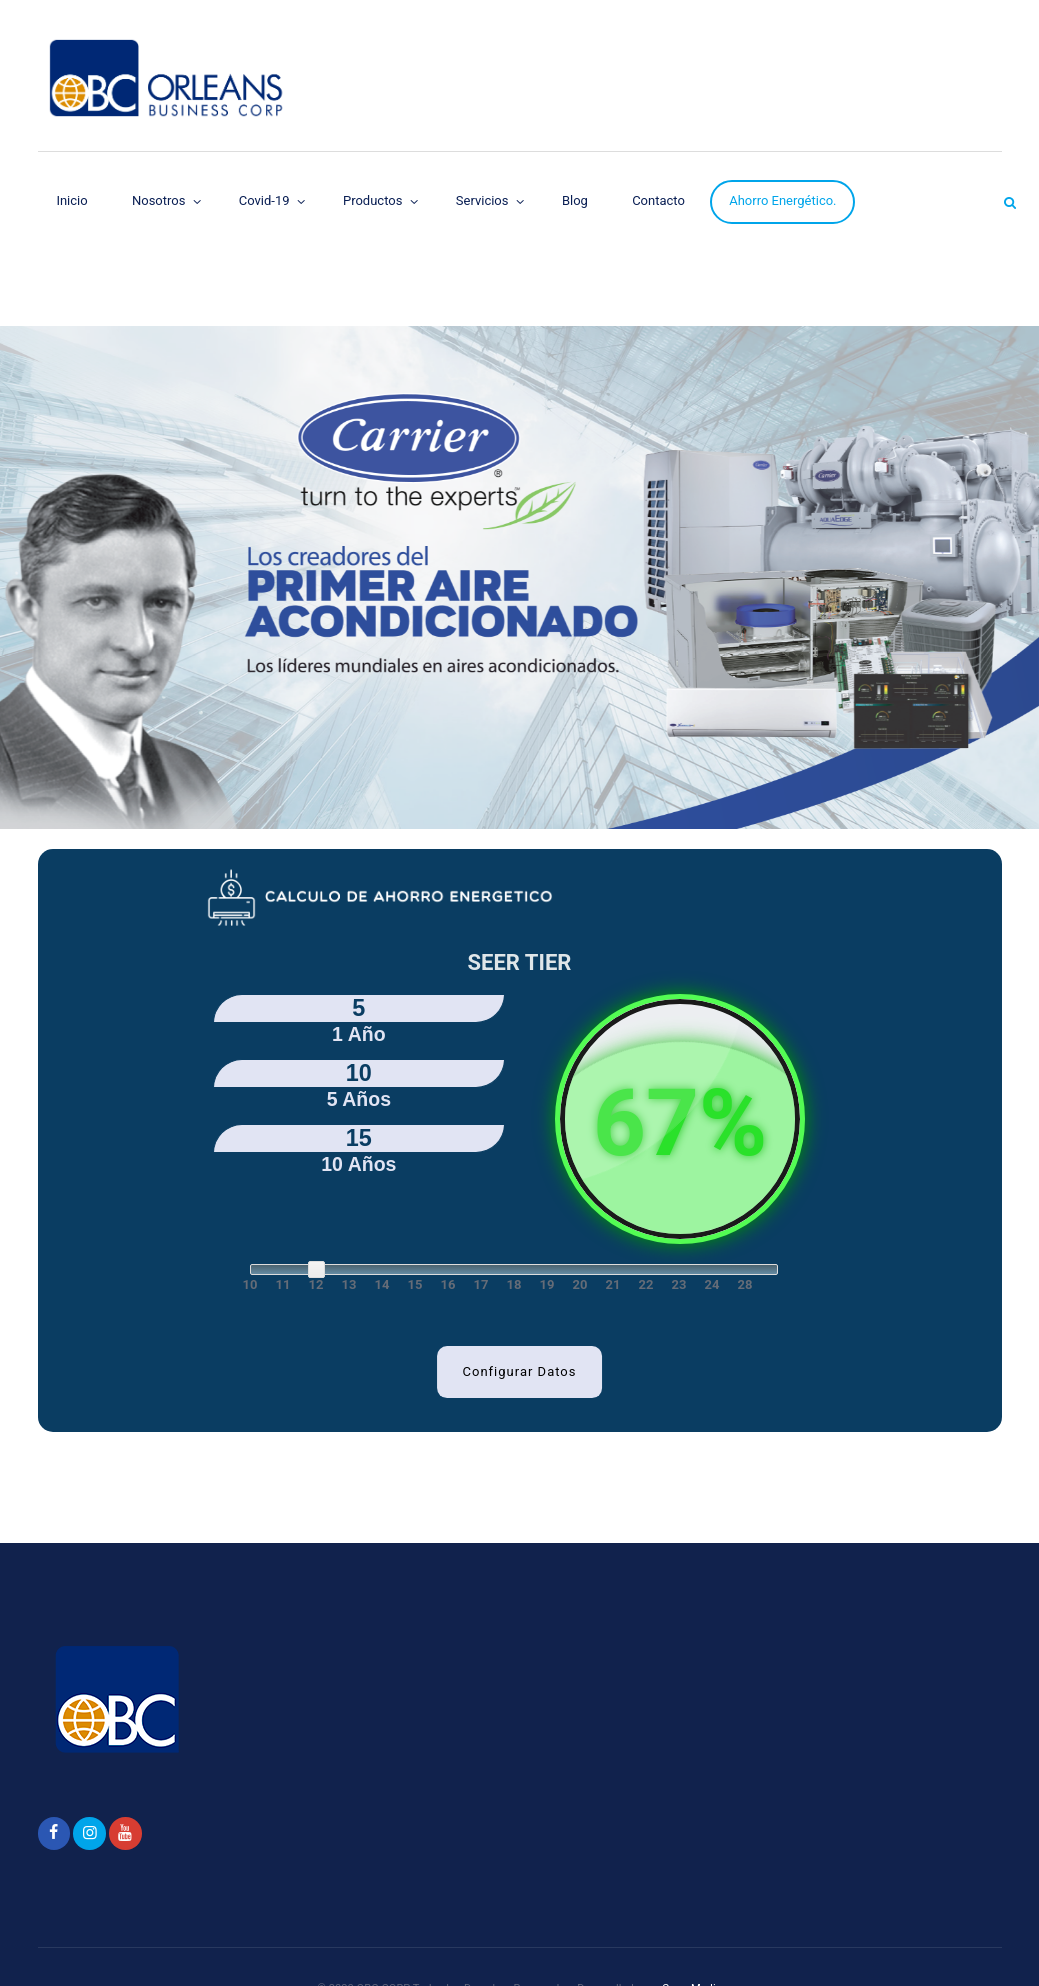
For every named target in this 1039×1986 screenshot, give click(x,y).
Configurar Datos (520, 1371)
